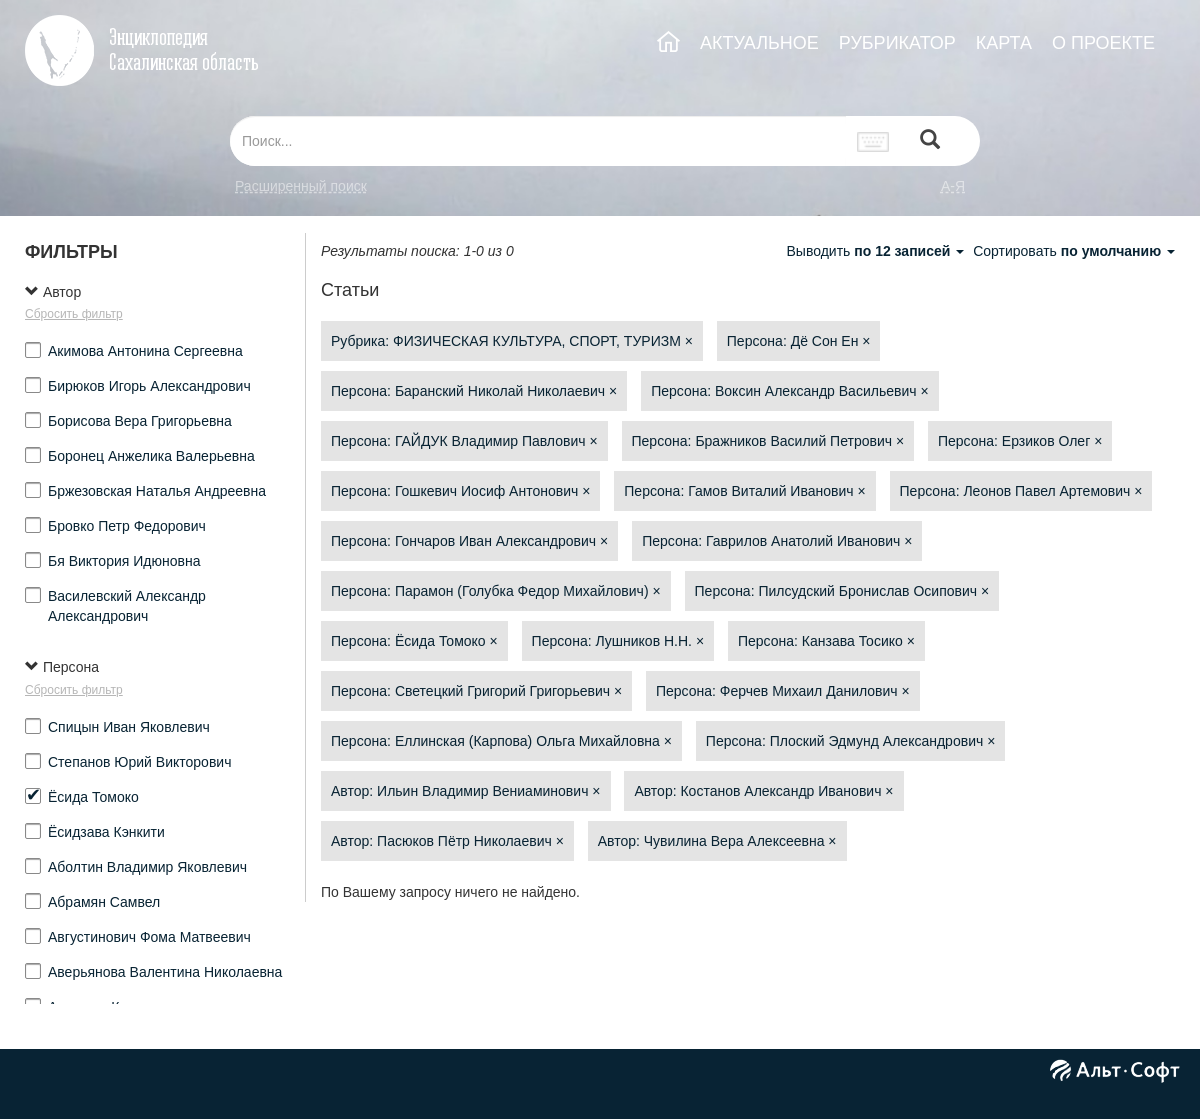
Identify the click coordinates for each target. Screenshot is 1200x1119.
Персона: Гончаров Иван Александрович (469, 541)
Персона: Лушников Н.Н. (618, 641)
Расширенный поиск (301, 186)
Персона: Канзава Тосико (826, 641)
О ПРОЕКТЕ (1103, 43)
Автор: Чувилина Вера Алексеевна (717, 841)
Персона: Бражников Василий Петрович (768, 441)
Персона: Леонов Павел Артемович (1021, 491)
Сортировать (1074, 251)
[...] (538, 141)
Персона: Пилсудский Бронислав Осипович (842, 591)
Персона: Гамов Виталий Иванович (744, 491)
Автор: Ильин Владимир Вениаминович (466, 791)
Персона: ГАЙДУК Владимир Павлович (464, 441)
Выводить (877, 251)
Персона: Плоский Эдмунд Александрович (851, 741)
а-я (953, 186)
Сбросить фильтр (74, 314)
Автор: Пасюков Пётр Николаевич (447, 841)
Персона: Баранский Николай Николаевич (474, 391)
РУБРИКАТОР (897, 43)
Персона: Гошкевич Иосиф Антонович (460, 491)
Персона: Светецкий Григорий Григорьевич (476, 691)
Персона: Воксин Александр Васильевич (789, 391)
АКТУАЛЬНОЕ (759, 43)
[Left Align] (930, 141)
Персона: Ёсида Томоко (414, 641)
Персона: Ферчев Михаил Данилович (783, 691)
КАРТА (1004, 43)
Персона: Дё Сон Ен (799, 341)
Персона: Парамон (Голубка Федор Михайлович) (496, 591)
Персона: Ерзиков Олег (1020, 441)
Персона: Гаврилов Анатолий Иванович (777, 541)
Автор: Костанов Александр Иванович (763, 791)
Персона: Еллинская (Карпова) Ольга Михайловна (501, 741)
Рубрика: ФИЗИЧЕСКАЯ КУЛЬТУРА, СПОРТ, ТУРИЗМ (512, 341)
